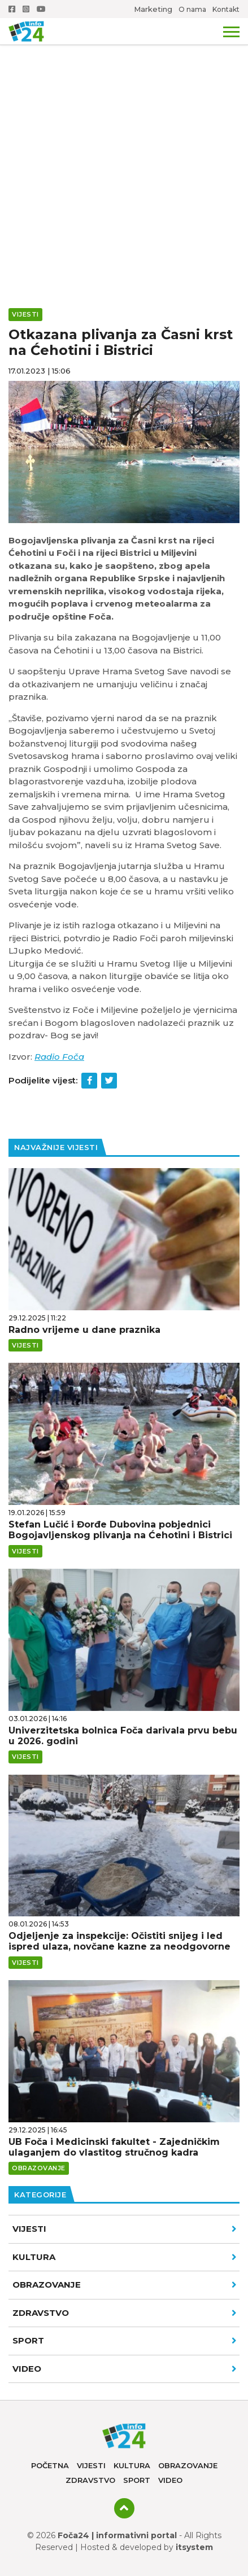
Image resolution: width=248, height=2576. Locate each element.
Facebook (11, 9)
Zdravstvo (124, 2312)
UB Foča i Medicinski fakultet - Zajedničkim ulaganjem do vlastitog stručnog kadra (114, 2147)
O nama (192, 9)
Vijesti (124, 2228)
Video (170, 2480)
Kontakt (226, 9)
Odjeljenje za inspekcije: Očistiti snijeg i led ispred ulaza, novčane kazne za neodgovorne (119, 1941)
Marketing (153, 9)
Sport (124, 2340)
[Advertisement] (124, 129)
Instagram (26, 9)
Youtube (41, 9)
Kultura (124, 2257)
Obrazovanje (124, 2284)
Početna (50, 2465)
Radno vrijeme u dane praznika (84, 1329)
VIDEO (124, 2368)
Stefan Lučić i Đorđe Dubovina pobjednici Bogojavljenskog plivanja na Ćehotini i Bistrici (120, 1530)
